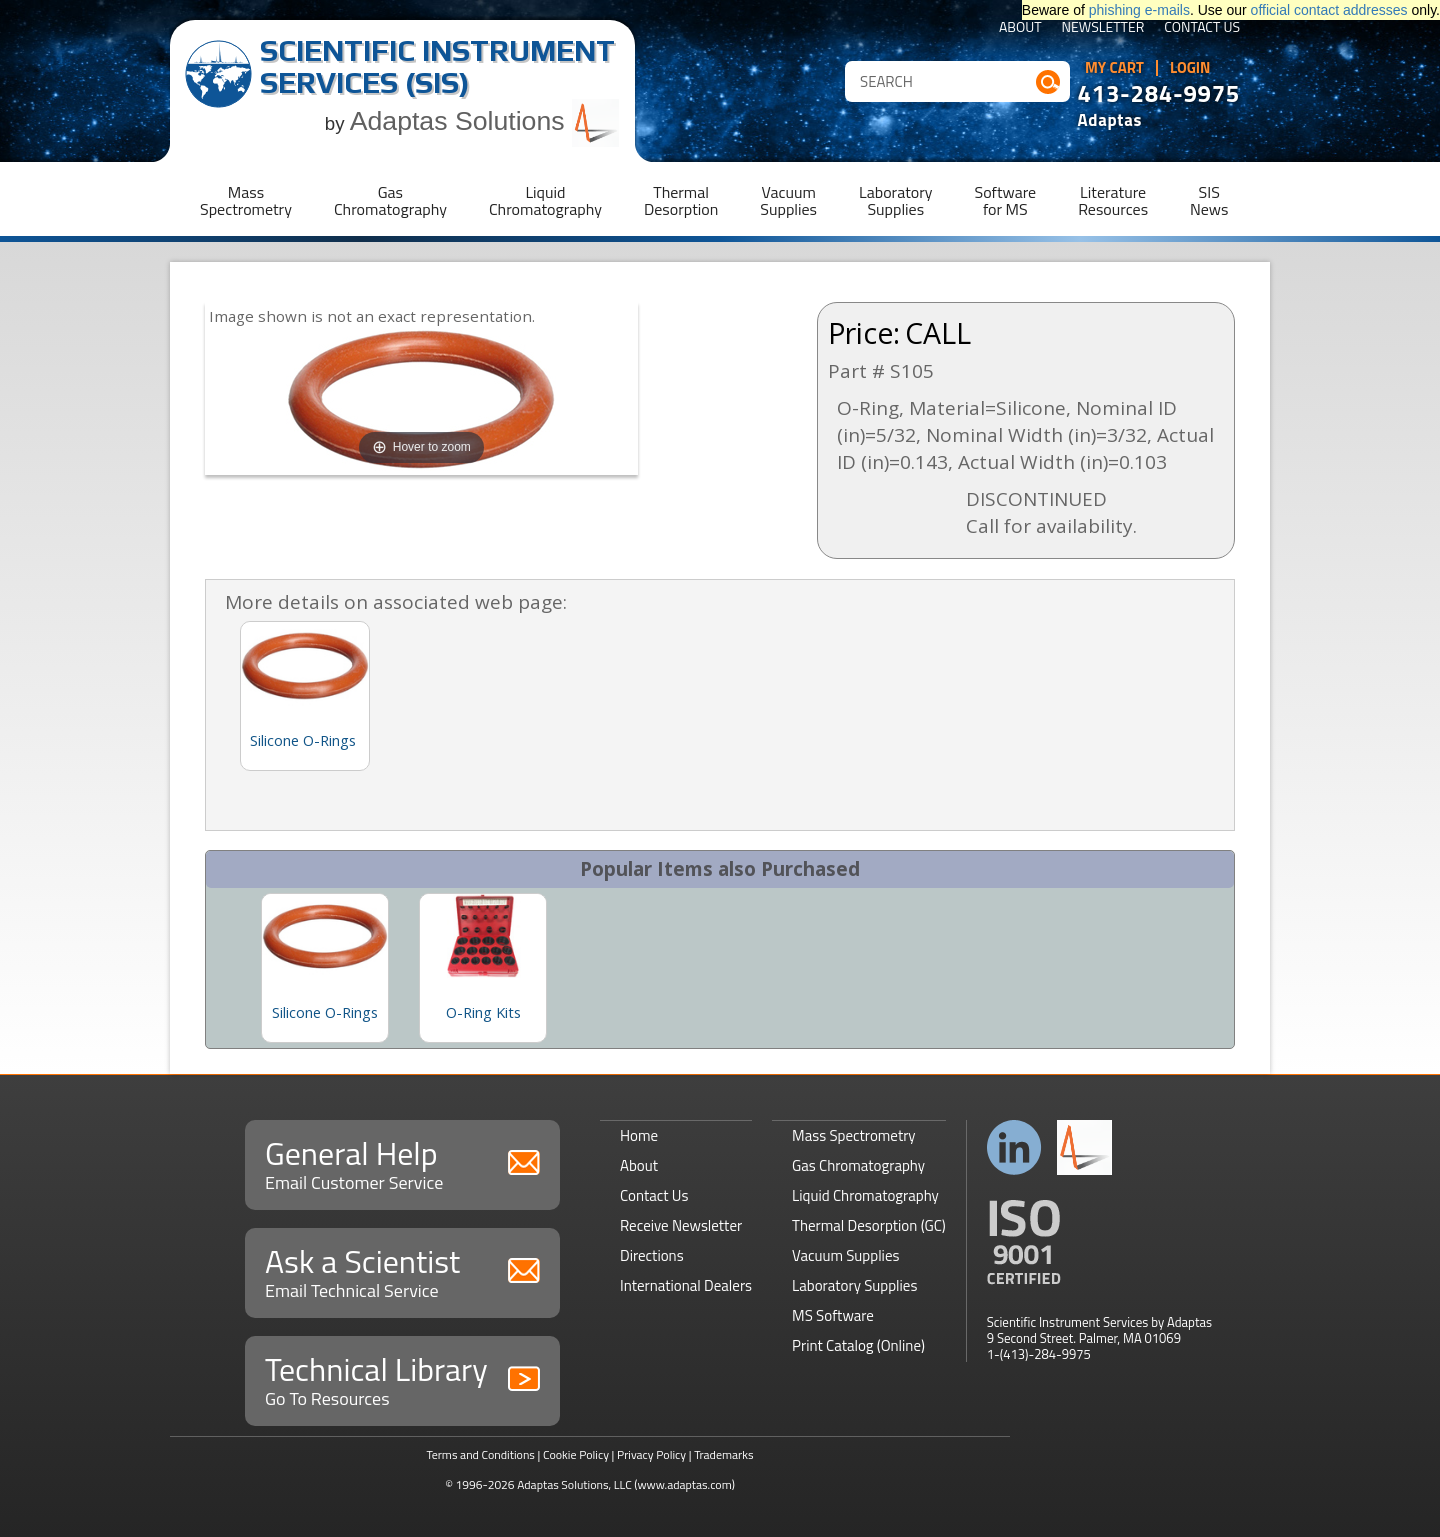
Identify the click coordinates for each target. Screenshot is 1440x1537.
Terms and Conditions (480, 1454)
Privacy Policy (651, 1454)
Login (1190, 68)
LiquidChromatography (545, 200)
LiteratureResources (1113, 200)
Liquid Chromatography (865, 1195)
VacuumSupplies (788, 200)
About (1020, 28)
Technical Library (402, 1378)
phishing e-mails (1139, 10)
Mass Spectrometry (854, 1135)
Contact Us (1202, 28)
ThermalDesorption (681, 200)
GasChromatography (390, 200)
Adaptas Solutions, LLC (574, 1484)
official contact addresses (1329, 10)
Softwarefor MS (1006, 200)
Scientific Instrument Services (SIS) (437, 66)
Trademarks (723, 1454)
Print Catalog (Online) (858, 1345)
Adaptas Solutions (485, 121)
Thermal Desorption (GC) (869, 1225)
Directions (652, 1255)
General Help (402, 1162)
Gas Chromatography (858, 1165)
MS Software (833, 1315)
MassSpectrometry (246, 200)
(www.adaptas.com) (684, 1484)
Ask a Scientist (402, 1270)
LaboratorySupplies (895, 200)
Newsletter (1103, 28)
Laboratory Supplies (854, 1285)
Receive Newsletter (681, 1225)
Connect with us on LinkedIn (1014, 1147)
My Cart (1114, 68)
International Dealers (686, 1285)
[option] (325, 968)
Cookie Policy (576, 1454)
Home (639, 1135)
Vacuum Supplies (845, 1255)
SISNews (1209, 200)
